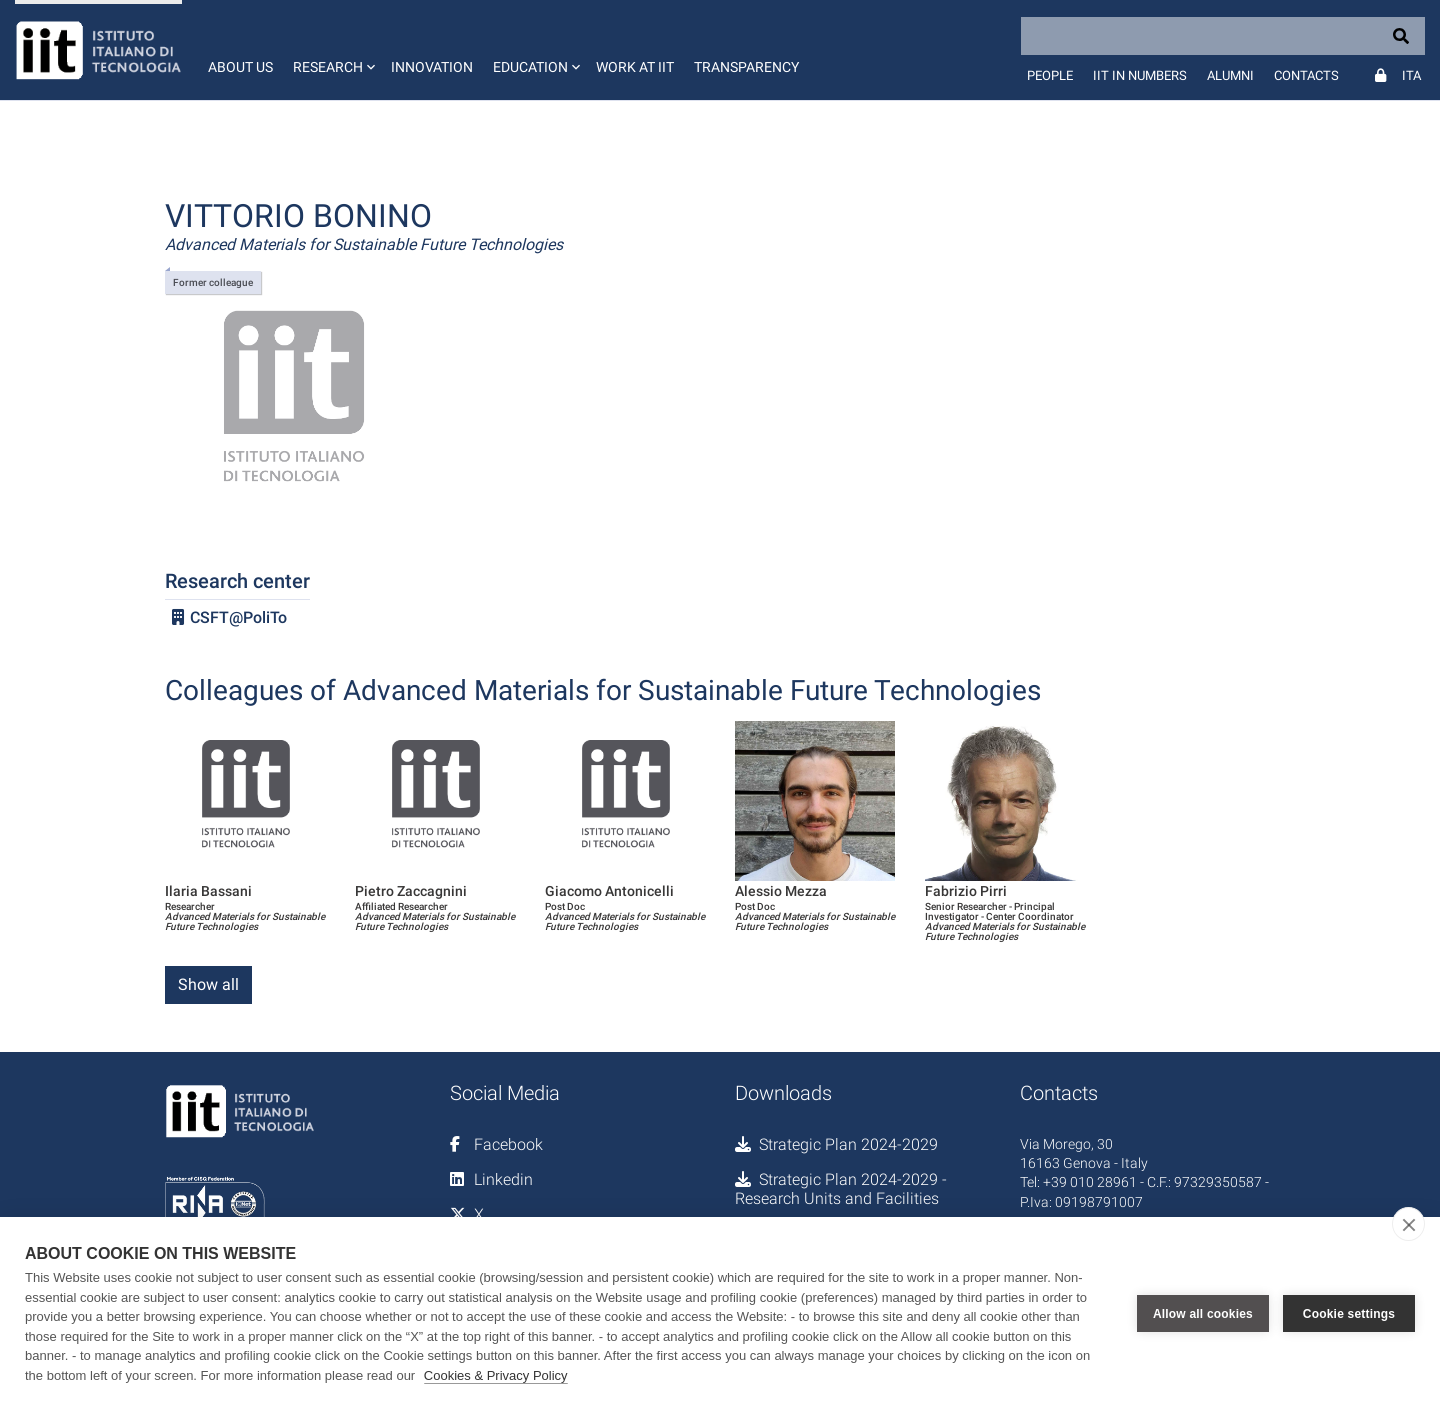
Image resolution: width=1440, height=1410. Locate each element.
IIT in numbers (1140, 75)
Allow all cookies (1203, 1314)
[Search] (1223, 36)
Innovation (432, 67)
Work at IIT (635, 67)
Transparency (746, 67)
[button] (332, 50)
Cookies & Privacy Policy (496, 1375)
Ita (1411, 75)
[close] (1408, 1224)
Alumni (1230, 75)
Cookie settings (1349, 1314)
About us (240, 67)
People (1050, 75)
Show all (208, 984)
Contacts (1306, 75)
